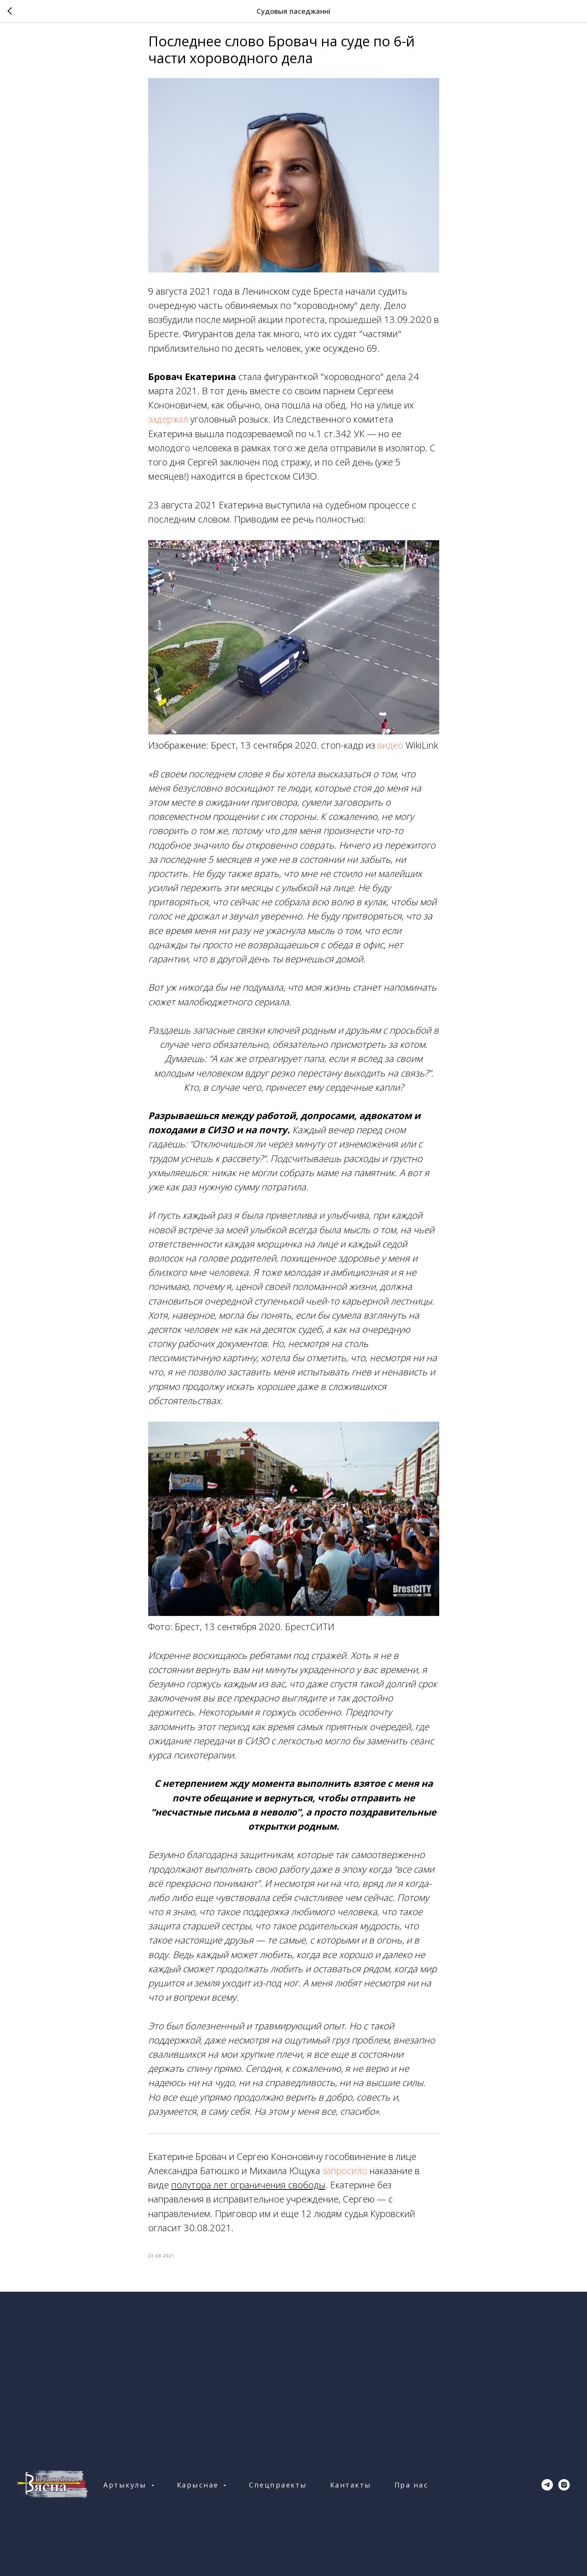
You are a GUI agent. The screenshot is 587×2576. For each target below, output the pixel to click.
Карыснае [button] (199, 2492)
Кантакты (350, 2492)
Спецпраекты (278, 2492)
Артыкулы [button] (126, 2492)
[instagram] (564, 2492)
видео (390, 748)
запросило (346, 2174)
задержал (168, 422)
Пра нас (411, 2492)
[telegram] (547, 2492)
